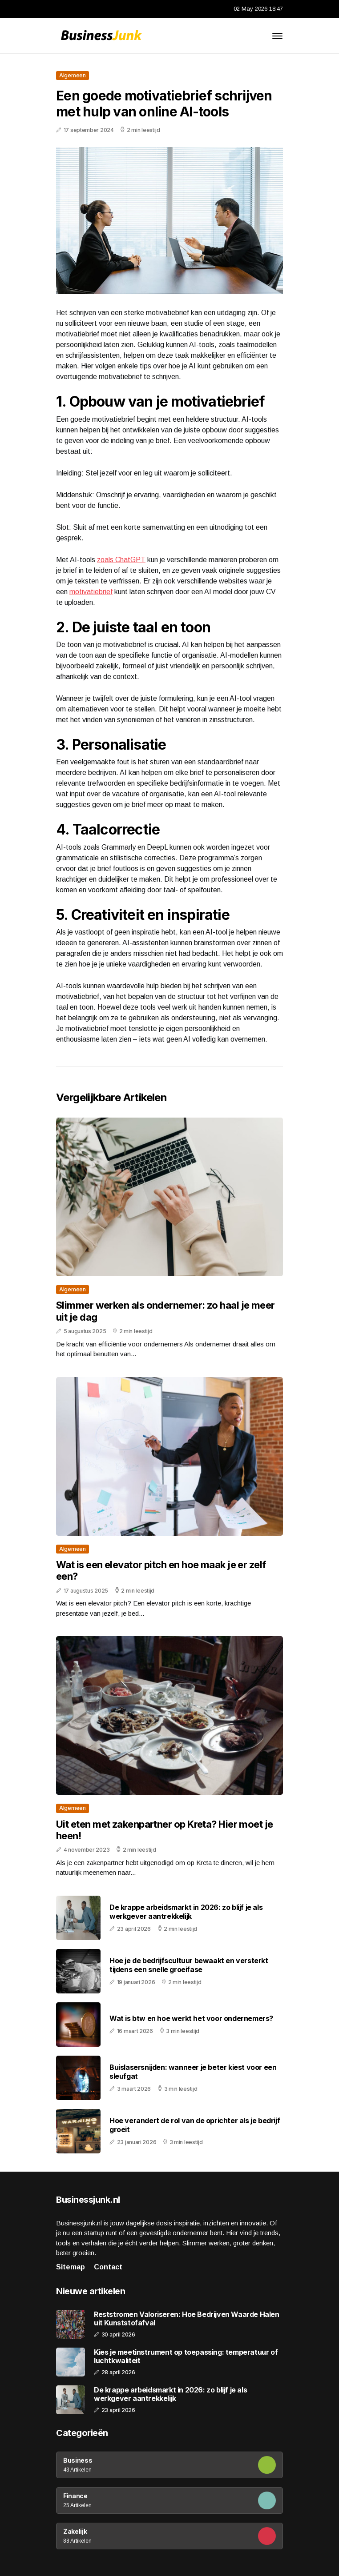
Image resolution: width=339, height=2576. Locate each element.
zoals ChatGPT (121, 559)
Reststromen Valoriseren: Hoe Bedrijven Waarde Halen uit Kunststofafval (186, 2318)
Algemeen (72, 75)
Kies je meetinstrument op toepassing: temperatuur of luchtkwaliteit (186, 2356)
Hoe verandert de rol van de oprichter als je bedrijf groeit (194, 2124)
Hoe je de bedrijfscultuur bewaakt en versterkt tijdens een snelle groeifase (188, 1964)
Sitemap (70, 2267)
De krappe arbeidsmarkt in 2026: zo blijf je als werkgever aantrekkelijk (185, 1911)
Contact (108, 2267)
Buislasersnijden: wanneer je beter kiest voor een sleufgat (192, 2071)
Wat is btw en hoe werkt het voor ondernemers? (191, 2018)
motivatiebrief (91, 591)
